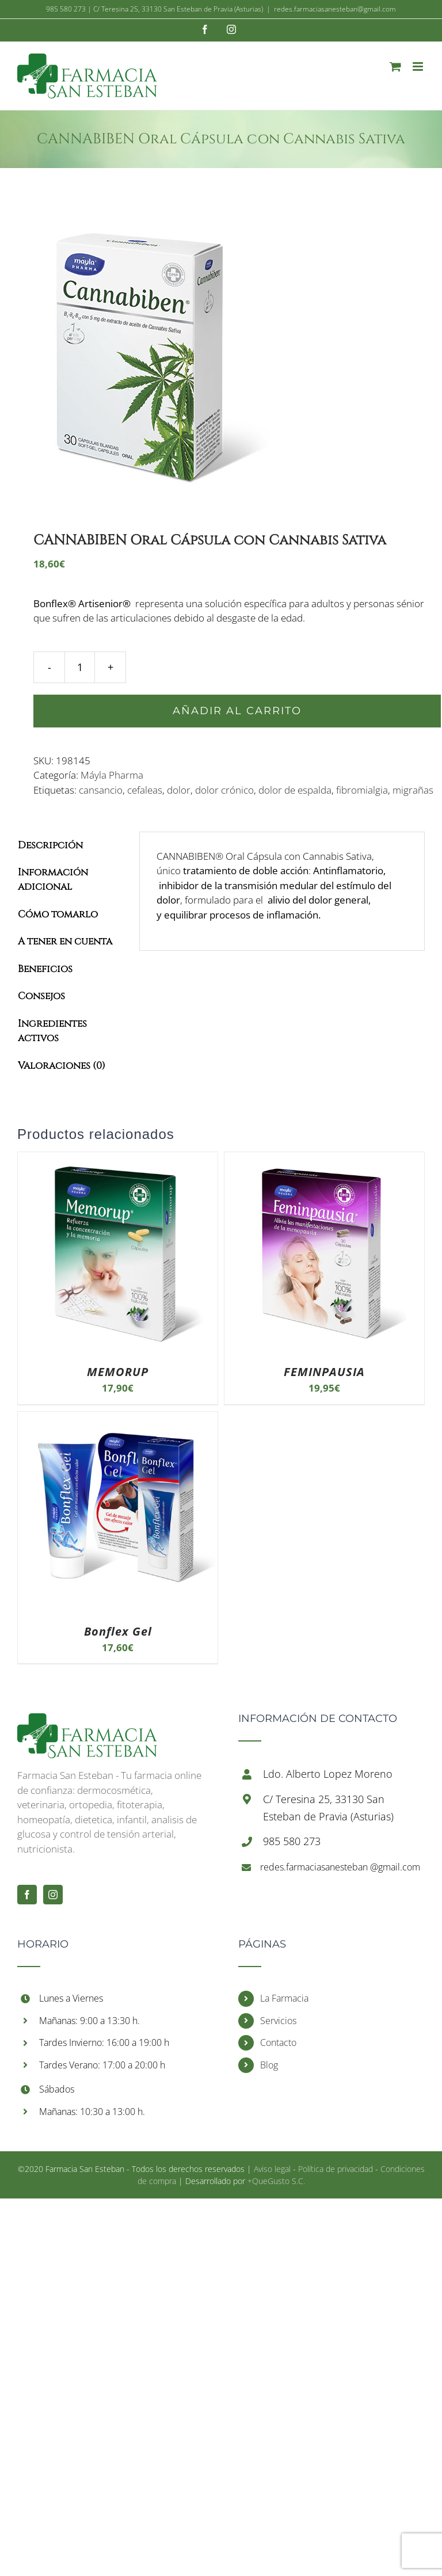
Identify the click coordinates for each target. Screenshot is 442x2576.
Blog (269, 2065)
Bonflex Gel (118, 1631)
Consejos (41, 996)
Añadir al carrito (237, 710)
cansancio (101, 790)
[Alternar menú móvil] (419, 66)
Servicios (278, 2020)
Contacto (278, 2042)
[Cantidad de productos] (79, 667)
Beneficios (45, 968)
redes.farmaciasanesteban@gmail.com (335, 9)
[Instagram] (53, 1894)
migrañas (413, 790)
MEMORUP (117, 1372)
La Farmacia (284, 1998)
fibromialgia (362, 790)
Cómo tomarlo (58, 914)
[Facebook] (27, 1894)
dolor (178, 790)
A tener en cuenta (65, 941)
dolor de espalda (295, 790)
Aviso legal (272, 2168)
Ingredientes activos (52, 1031)
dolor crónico (224, 790)
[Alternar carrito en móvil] (395, 66)
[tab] (70, 845)
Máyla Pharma (112, 775)
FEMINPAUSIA (324, 1372)
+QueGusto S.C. (276, 2180)
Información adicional (53, 880)
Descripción (50, 845)
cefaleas (144, 790)
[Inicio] (87, 1720)
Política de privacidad (335, 2168)
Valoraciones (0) (61, 1065)
